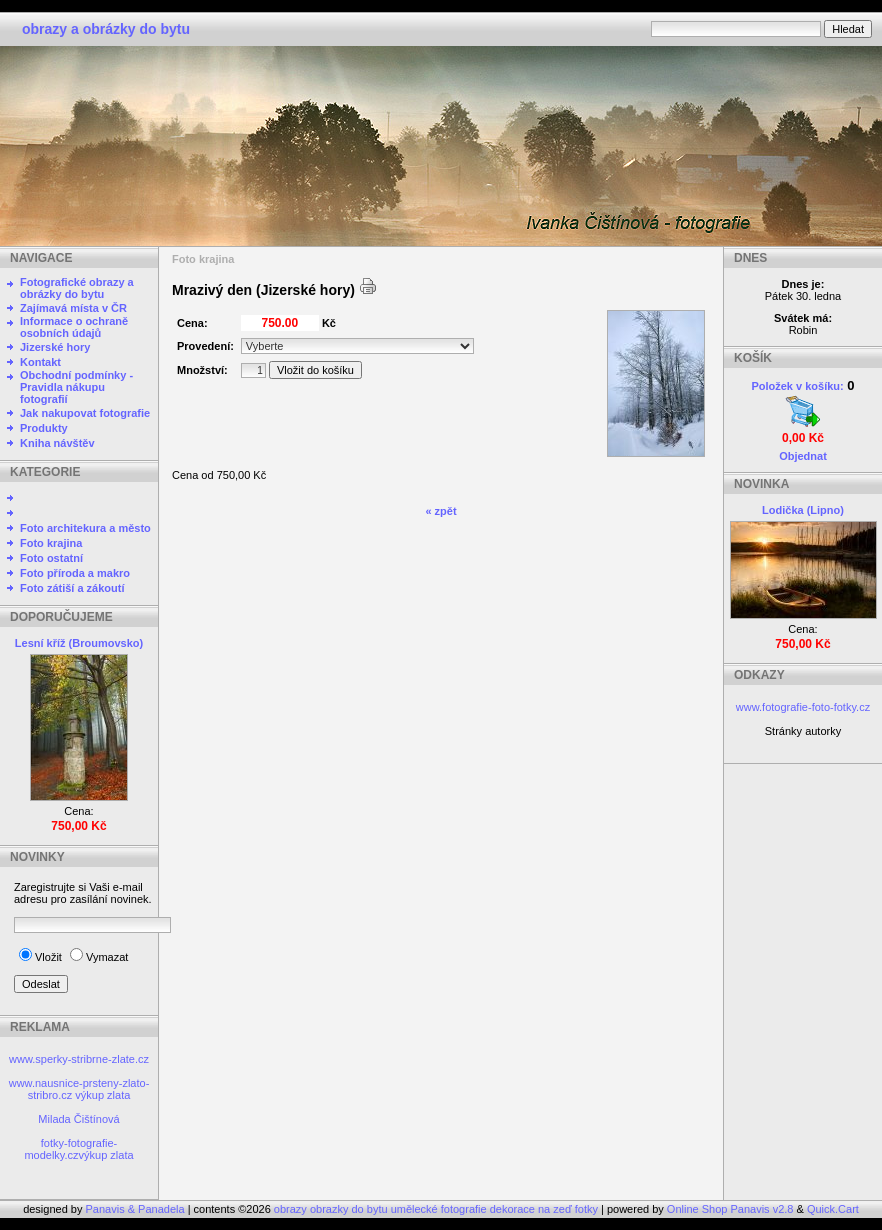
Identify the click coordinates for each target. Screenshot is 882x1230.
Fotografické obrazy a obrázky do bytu (77, 288)
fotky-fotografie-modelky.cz (70, 1149)
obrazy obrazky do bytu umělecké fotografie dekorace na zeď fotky (437, 1209)
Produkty (44, 428)
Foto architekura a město (85, 528)
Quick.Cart (833, 1209)
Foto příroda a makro (75, 573)
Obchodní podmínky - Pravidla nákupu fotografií (76, 387)
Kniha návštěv (57, 443)
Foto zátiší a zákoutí (72, 588)
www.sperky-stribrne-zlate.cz (79, 1059)
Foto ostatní (51, 558)
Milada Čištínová (78, 1119)
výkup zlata (102, 1095)
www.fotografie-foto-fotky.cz (803, 707)
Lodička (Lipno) (803, 510)
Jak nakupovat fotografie (85, 413)
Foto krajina (51, 543)
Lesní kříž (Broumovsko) (79, 643)
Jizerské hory (55, 347)
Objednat (803, 456)
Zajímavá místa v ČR (73, 308)
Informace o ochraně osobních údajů (74, 327)
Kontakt (40, 362)
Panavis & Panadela (137, 1209)
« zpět (440, 511)
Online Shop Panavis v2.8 (730, 1209)
